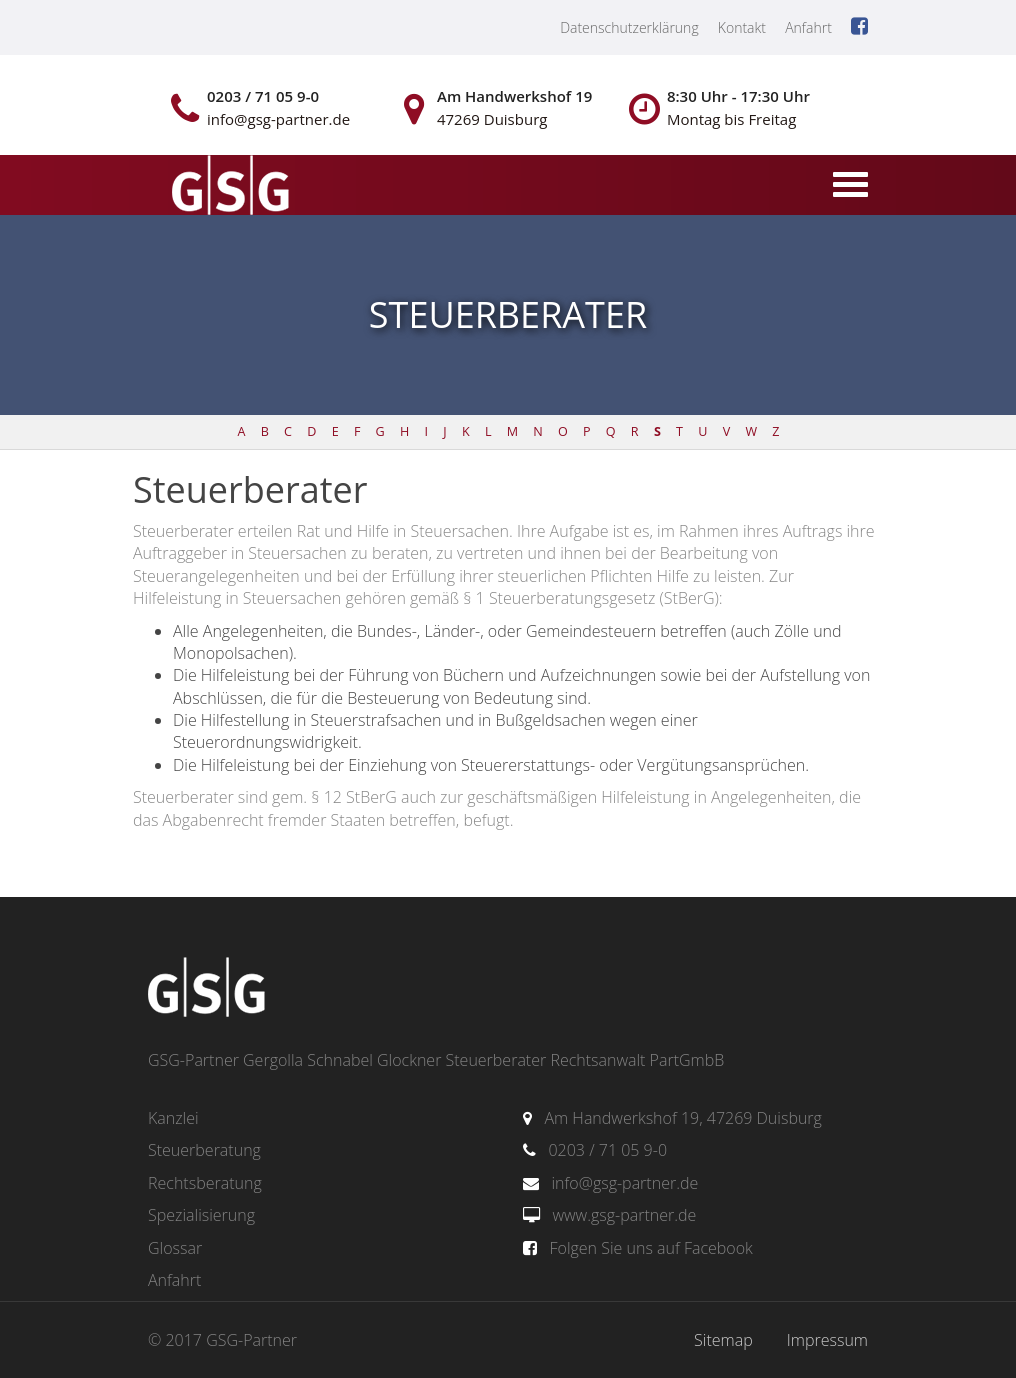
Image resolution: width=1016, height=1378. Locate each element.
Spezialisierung (201, 1215)
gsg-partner (228, 187)
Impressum (827, 1340)
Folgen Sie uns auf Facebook (650, 1248)
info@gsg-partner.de (624, 1183)
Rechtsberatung (205, 1183)
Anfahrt (808, 27)
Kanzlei (173, 1118)
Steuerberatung (204, 1150)
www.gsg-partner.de (624, 1215)
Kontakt (742, 27)
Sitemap (723, 1340)
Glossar (175, 1248)
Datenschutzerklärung (629, 27)
